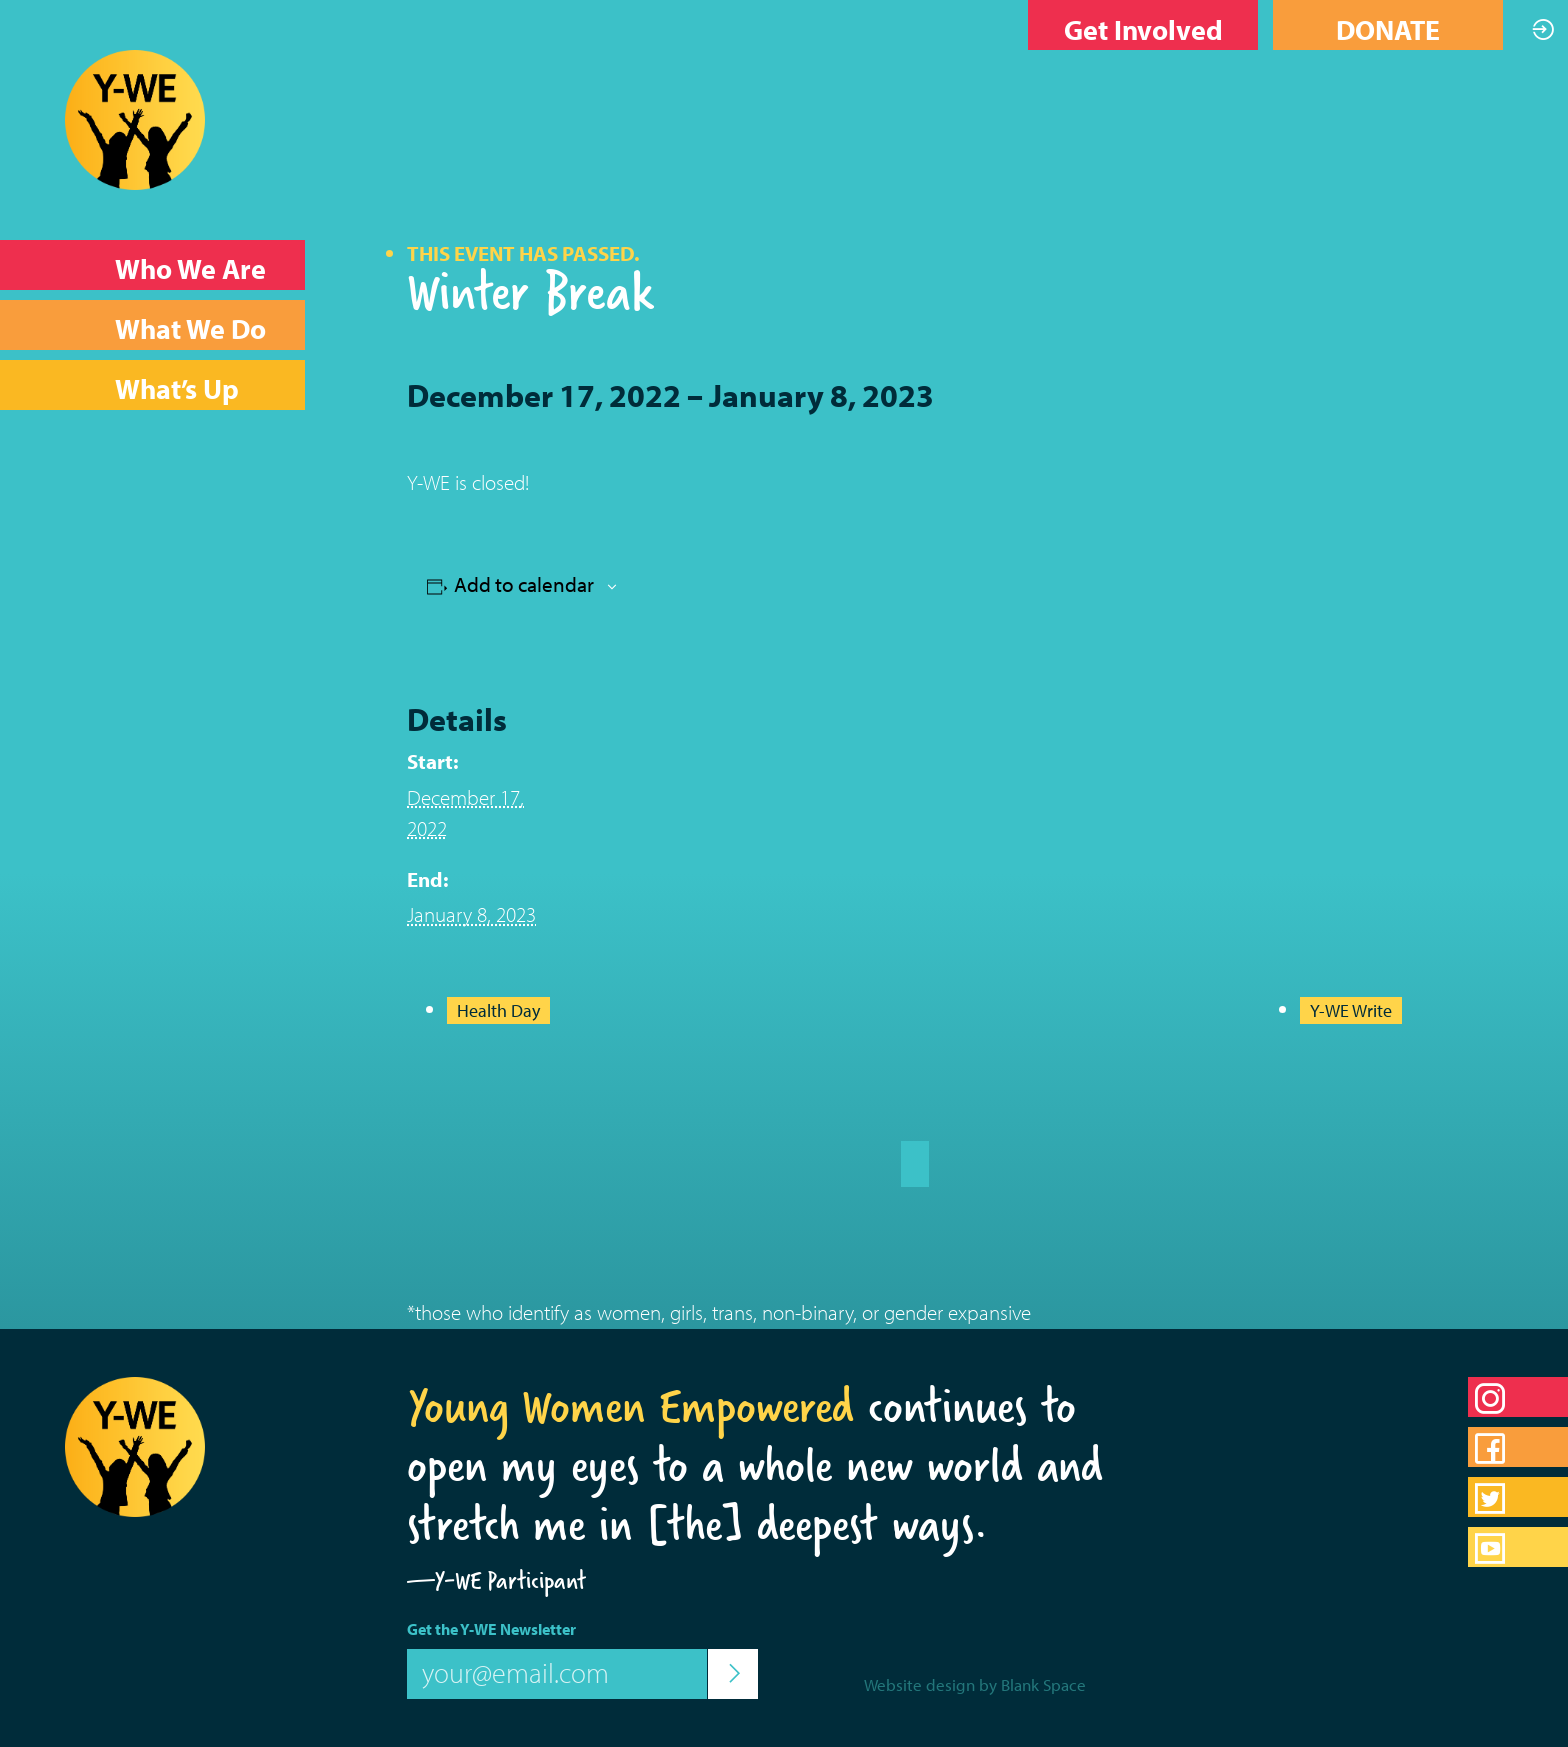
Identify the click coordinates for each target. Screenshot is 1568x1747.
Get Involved (1143, 29)
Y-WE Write (1351, 1010)
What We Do (190, 328)
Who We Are (190, 268)
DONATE (1388, 29)
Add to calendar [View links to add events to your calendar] (524, 584)
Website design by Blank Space (975, 1684)
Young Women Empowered (630, 1406)
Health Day (498, 1010)
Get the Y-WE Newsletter (491, 1629)
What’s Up (177, 388)
